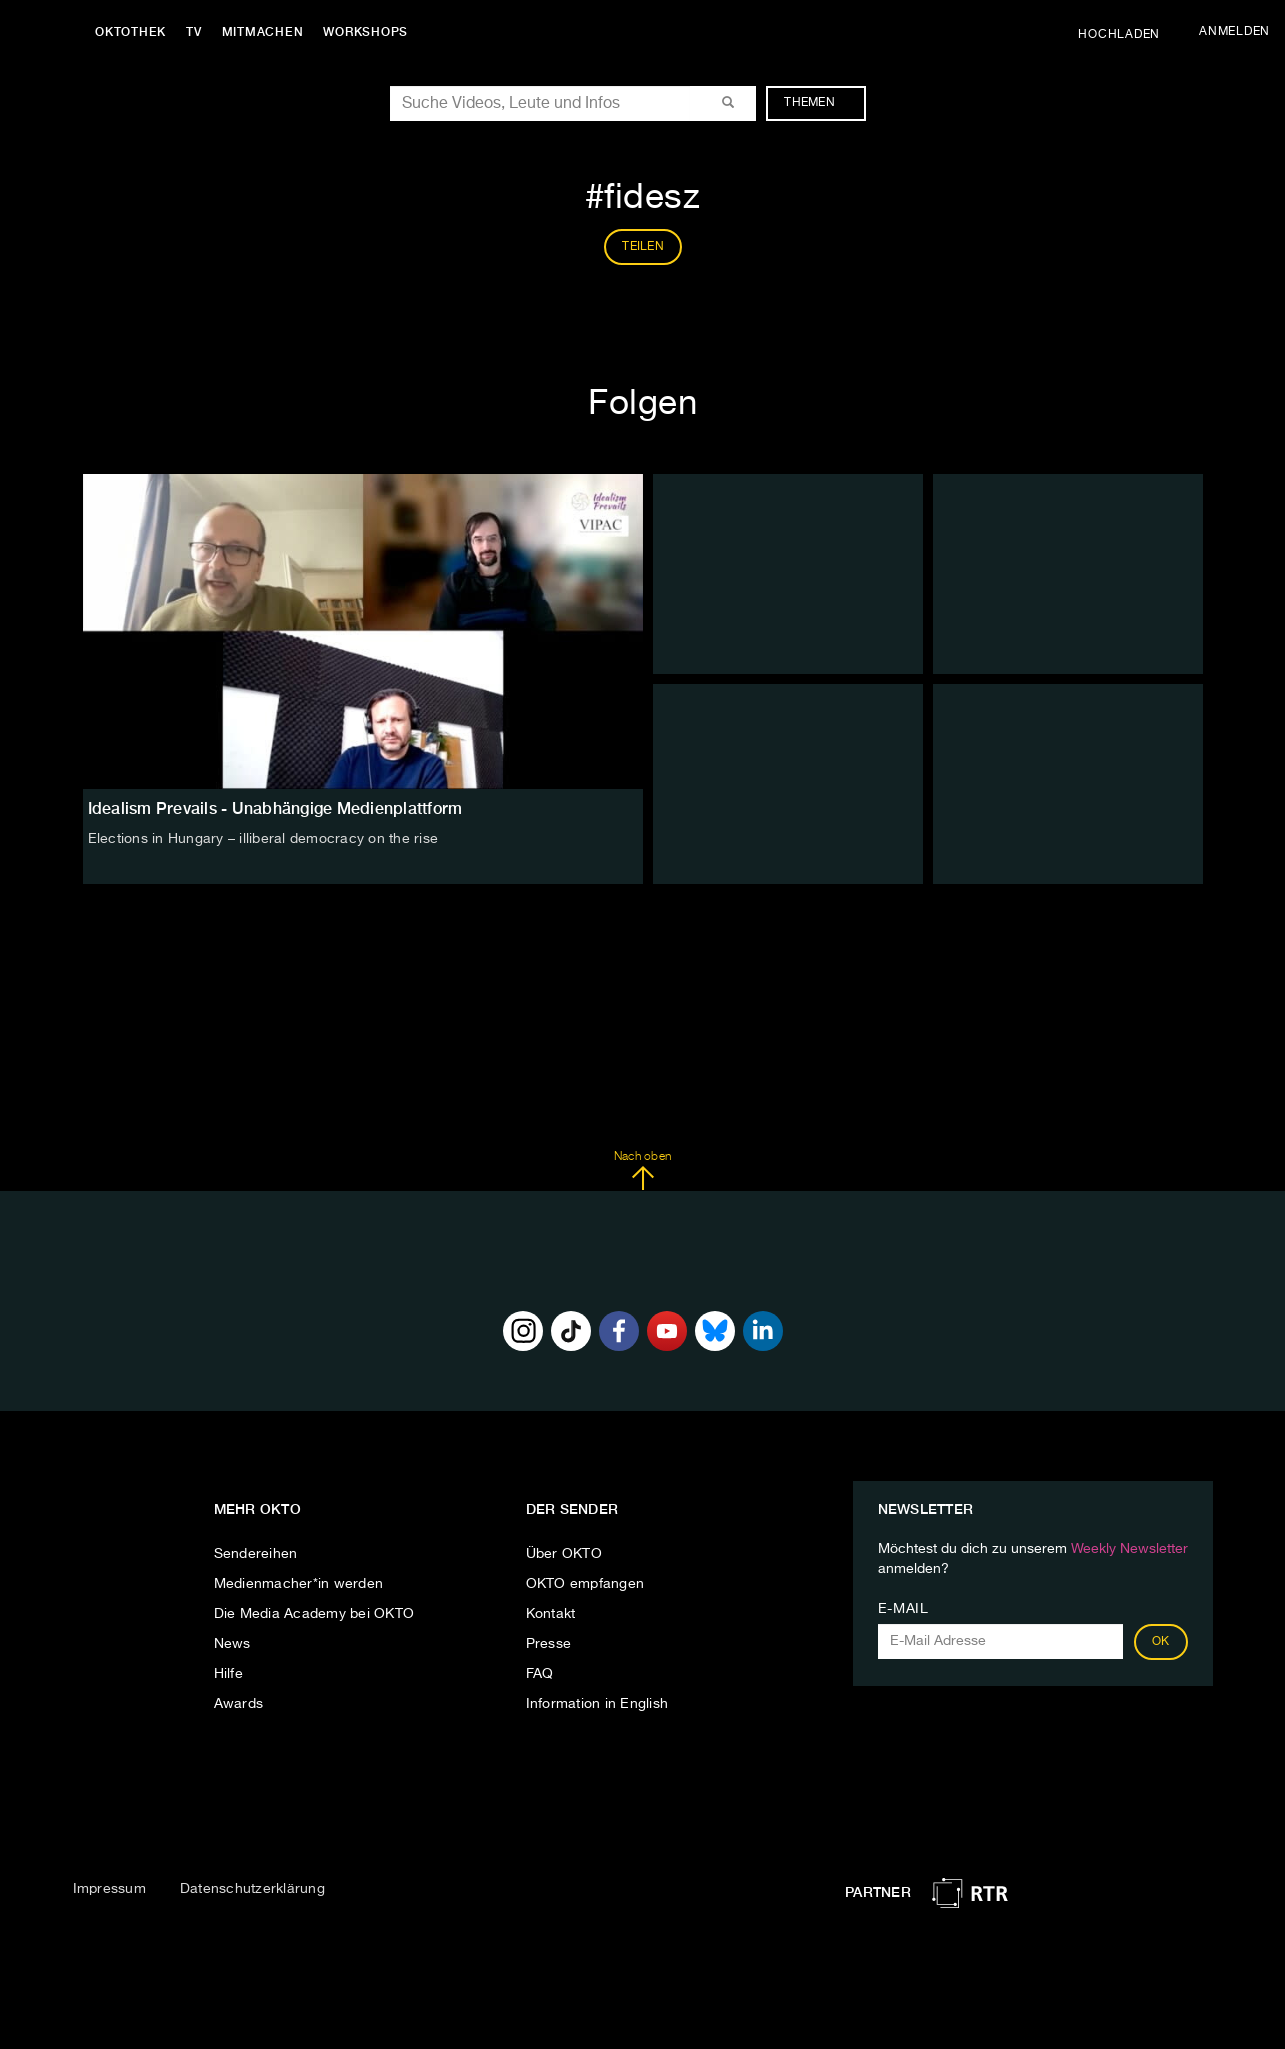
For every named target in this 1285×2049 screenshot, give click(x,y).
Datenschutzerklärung (252, 1889)
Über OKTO (564, 1554)
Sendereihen (256, 1554)
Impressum (109, 1889)
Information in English (597, 1704)
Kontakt (551, 1614)
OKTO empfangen (585, 1584)
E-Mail (903, 1609)
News (232, 1644)
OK (1161, 1642)
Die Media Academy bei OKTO (314, 1614)
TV (194, 32)
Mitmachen (263, 32)
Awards (239, 1704)
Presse (549, 1644)
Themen (819, 103)
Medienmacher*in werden (299, 1584)
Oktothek (130, 32)
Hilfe (228, 1674)
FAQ (540, 1674)
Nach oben (642, 1171)
